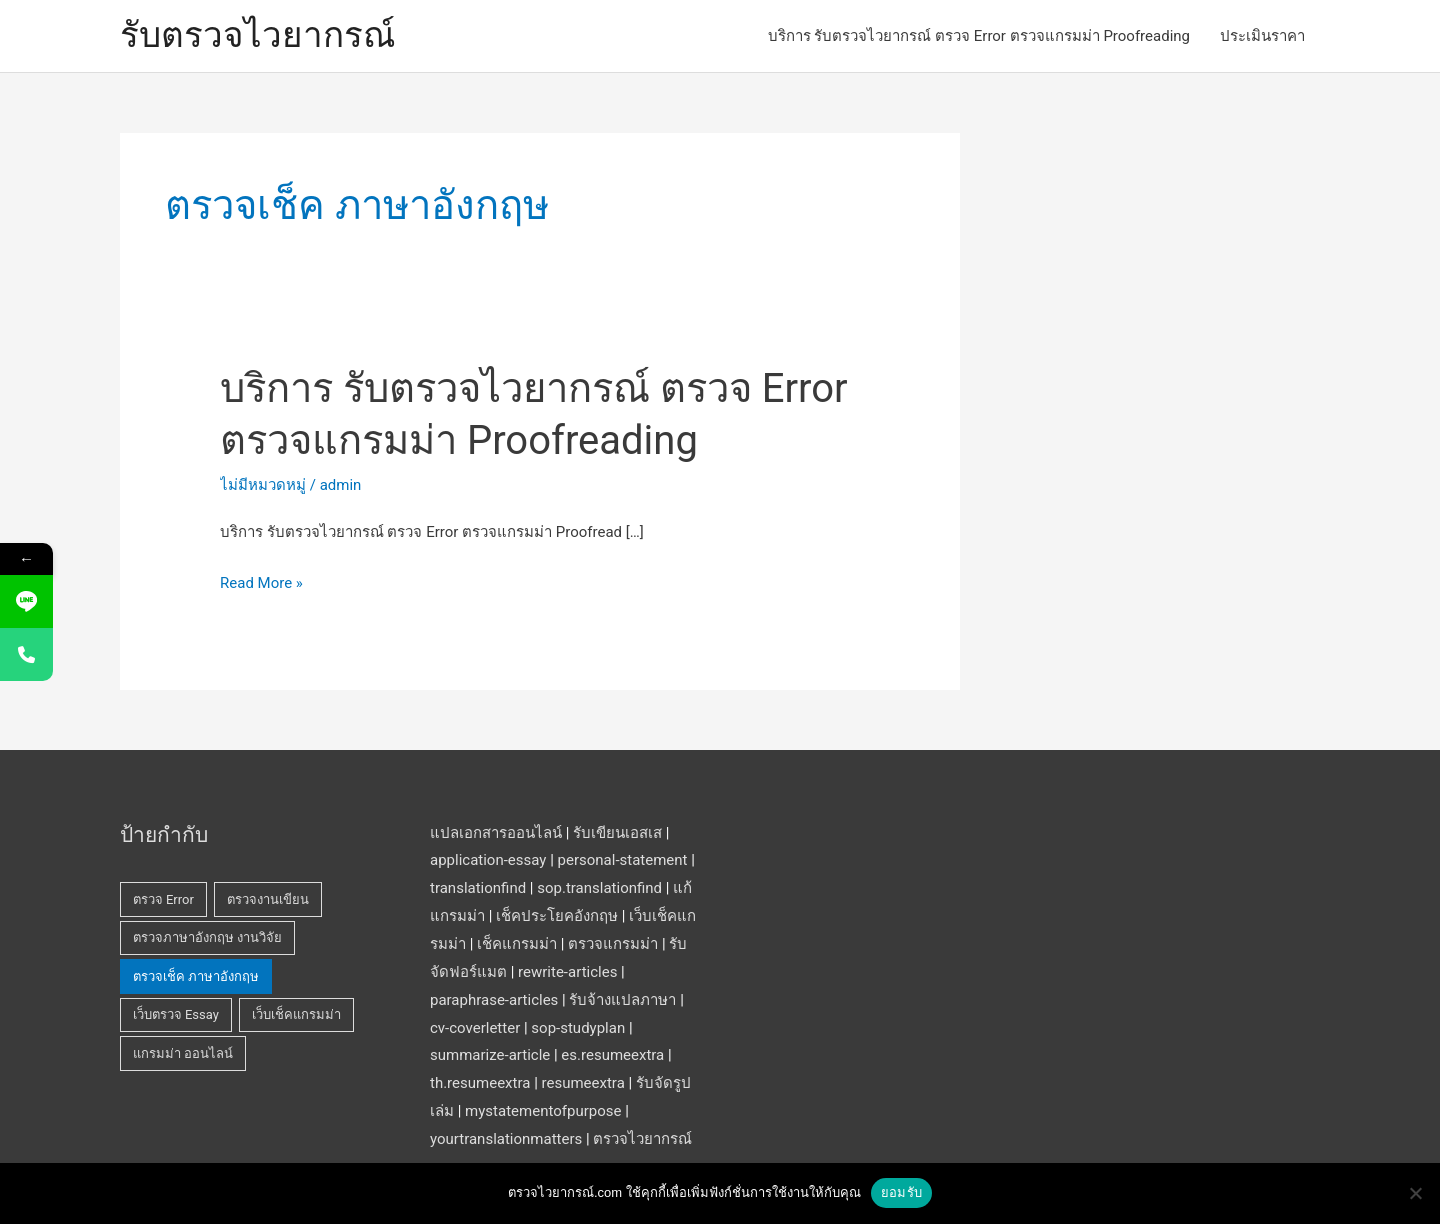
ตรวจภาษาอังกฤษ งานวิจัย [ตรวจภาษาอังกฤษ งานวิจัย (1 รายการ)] (207, 937)
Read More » (261, 584)
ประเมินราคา (1262, 36)
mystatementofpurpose (543, 1111)
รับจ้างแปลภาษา (622, 1000)
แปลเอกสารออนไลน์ (496, 833)
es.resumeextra (612, 1055)
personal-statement (623, 860)
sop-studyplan (578, 1028)
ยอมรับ (901, 1192)
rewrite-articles (567, 972)
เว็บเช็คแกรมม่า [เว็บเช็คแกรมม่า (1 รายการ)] (296, 1014)
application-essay (488, 860)
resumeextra (583, 1083)
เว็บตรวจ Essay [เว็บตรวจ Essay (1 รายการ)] (176, 1014)
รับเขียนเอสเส (617, 833)
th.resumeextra (480, 1083)
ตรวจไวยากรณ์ (642, 1139)
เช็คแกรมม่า (517, 944)
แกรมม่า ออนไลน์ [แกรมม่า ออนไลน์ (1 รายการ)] (183, 1053)
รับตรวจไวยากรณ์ (257, 35)
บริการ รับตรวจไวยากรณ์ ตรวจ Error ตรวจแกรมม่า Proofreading (979, 36)
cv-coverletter (475, 1028)
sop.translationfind (599, 888)
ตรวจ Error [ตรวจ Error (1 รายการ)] (163, 899)
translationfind (478, 888)
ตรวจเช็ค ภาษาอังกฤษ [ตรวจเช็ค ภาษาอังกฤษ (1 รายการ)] (196, 976)
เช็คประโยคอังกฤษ (557, 916)
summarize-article (490, 1055)
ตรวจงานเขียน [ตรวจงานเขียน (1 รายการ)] (268, 899)
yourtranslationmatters (506, 1139)
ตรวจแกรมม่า (613, 944)
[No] (1415, 1193)
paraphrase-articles (494, 1000)
